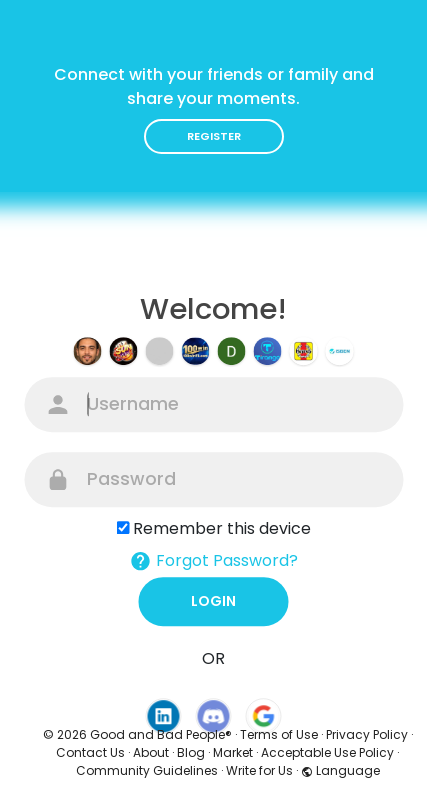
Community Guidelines (147, 770)
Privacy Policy (367, 734)
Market (233, 752)
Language (340, 770)
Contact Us (90, 752)
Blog (191, 752)
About (151, 752)
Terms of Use (279, 734)
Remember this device (222, 528)
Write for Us (259, 770)
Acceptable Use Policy (327, 752)
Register (214, 136)
